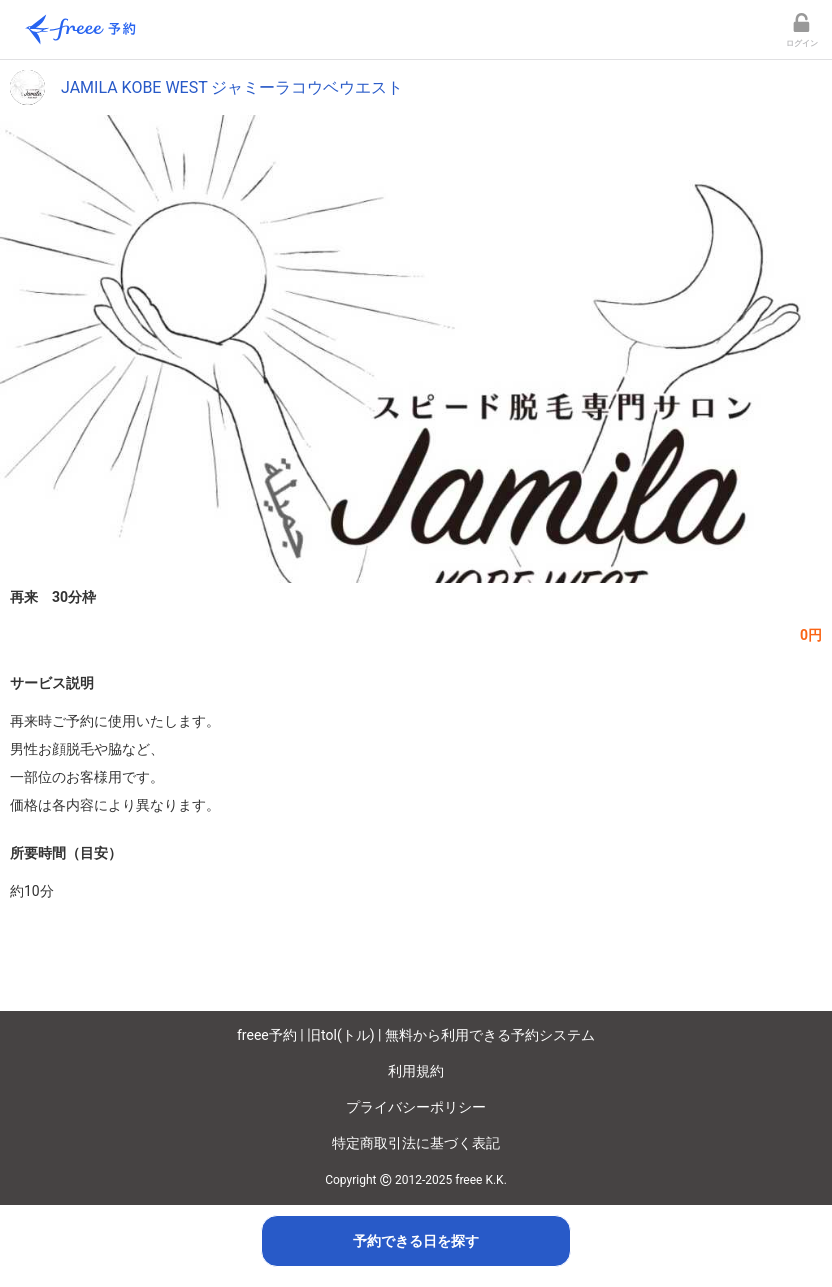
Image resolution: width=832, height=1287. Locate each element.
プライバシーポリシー (416, 1107)
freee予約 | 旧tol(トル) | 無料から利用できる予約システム (416, 1035)
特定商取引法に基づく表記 (416, 1143)
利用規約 (416, 1071)
